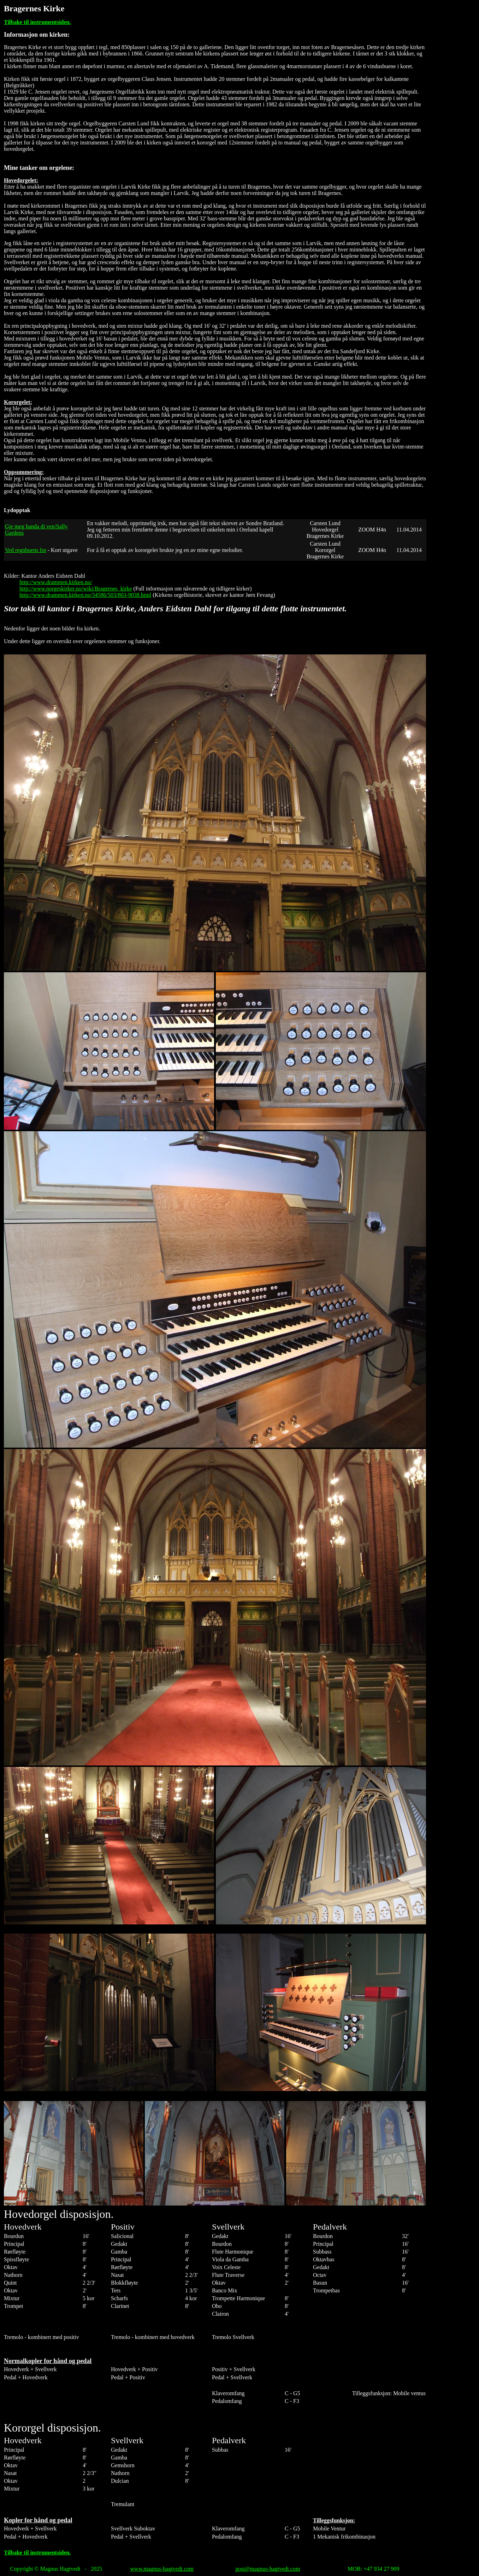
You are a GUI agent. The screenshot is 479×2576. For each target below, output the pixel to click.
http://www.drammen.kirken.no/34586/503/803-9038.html (85, 595)
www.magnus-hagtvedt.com (162, 2569)
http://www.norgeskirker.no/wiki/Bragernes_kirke (75, 589)
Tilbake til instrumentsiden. (37, 22)
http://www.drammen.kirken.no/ (55, 582)
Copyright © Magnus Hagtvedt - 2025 (56, 2569)
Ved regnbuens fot (25, 550)
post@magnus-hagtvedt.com (267, 2569)
